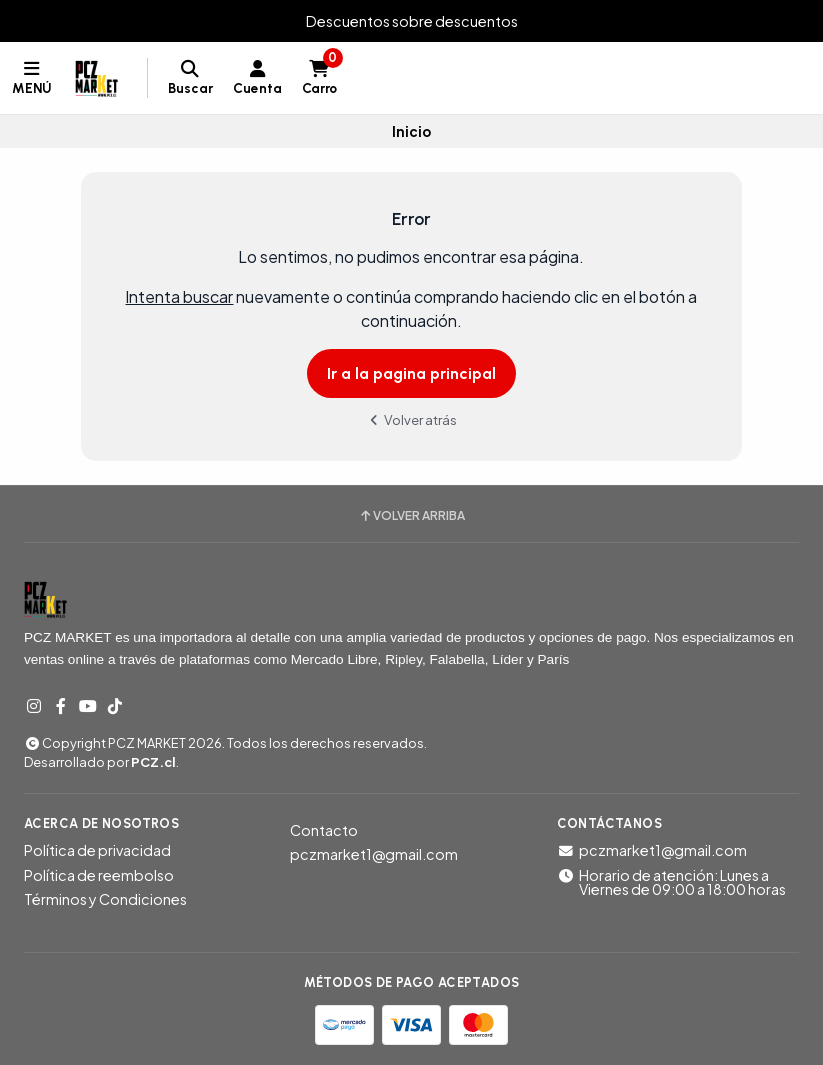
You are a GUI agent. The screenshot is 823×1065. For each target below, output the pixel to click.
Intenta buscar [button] (179, 296)
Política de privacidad (97, 850)
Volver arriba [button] (411, 516)
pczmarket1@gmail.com (374, 854)
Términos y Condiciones (105, 899)
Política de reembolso (99, 875)
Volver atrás (412, 419)
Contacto (324, 830)
